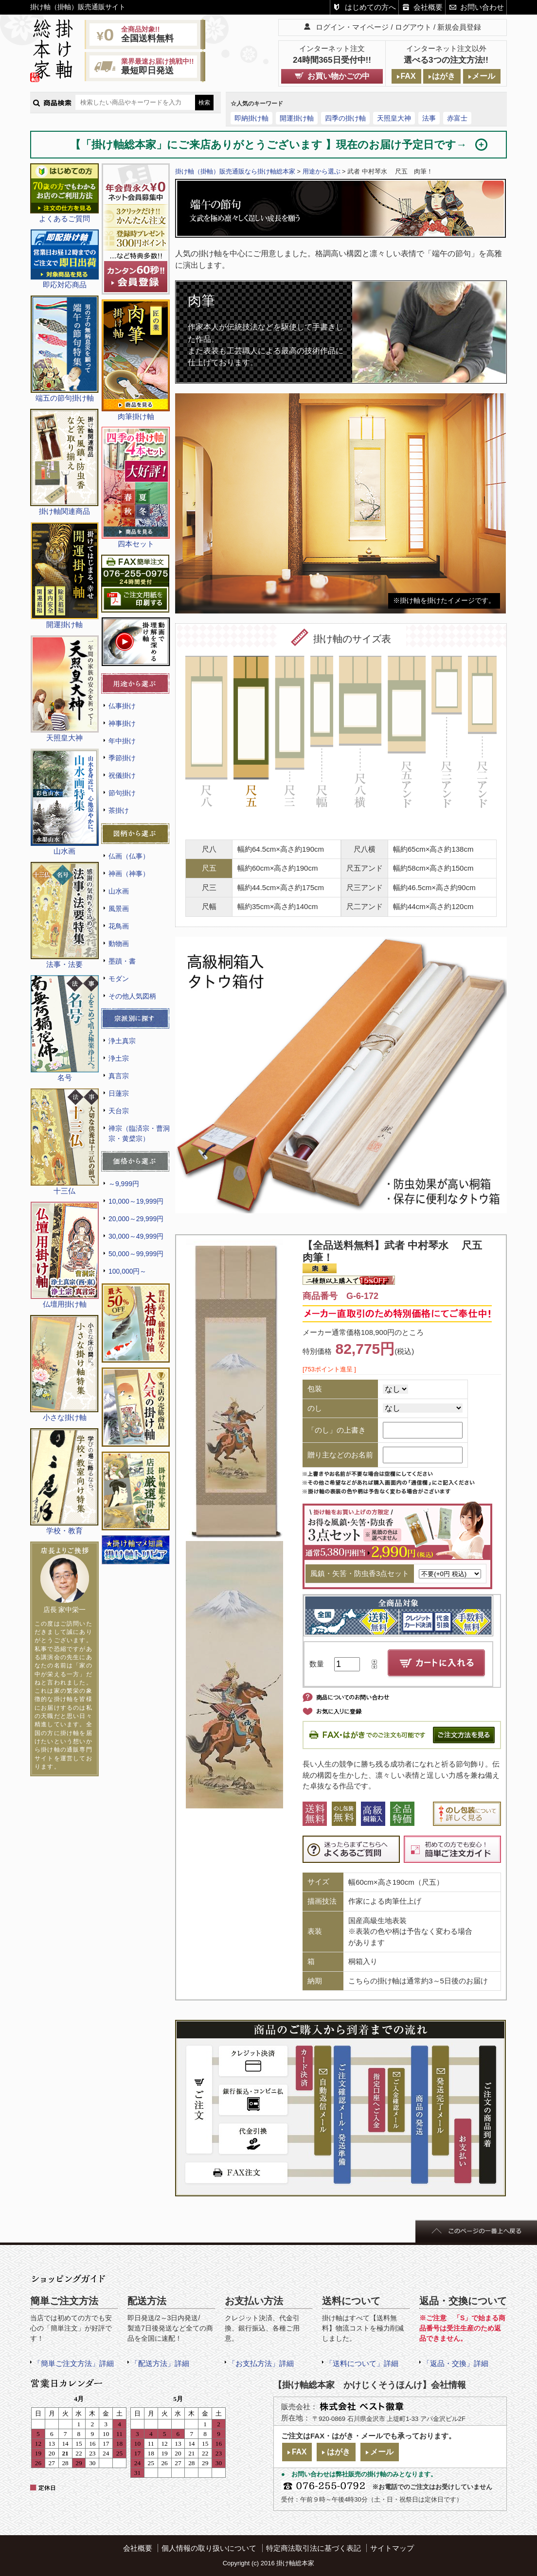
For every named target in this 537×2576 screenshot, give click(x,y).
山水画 (118, 891)
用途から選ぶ (321, 171)
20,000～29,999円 (135, 1219)
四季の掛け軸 (345, 118)
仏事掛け (122, 706)
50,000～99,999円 (135, 1254)
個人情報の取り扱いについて (208, 2548)
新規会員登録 (459, 27)
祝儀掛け (122, 775)
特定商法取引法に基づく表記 (313, 2548)
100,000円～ (127, 1271)
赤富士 (457, 118)
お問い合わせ (482, 7)
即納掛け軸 (251, 118)
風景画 (118, 908)
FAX (407, 76)
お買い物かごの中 (338, 76)
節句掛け (122, 793)
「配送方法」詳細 (160, 2363)
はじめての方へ (370, 7)
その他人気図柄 (132, 996)
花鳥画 (118, 926)
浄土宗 (118, 1058)
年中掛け (122, 741)
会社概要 (428, 7)
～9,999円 (123, 1184)
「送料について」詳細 (361, 2363)
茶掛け (118, 810)
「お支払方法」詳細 (261, 2363)
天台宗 (118, 1111)
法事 (429, 118)
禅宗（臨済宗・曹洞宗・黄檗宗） (139, 1133)
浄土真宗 (122, 1041)
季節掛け (122, 758)
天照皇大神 (394, 118)
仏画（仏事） (128, 856)
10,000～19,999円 (135, 1201)
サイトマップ (392, 2548)
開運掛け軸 (297, 118)
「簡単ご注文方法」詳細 (74, 2363)
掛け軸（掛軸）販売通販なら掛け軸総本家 (235, 171)
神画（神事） (128, 873)
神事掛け (122, 723)
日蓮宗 (118, 1093)
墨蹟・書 (122, 961)
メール (483, 76)
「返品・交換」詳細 (455, 2363)
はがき (443, 76)
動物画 (118, 943)
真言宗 (118, 1076)
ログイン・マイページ (352, 27)
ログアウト (413, 27)
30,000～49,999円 (135, 1236)
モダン (118, 978)
